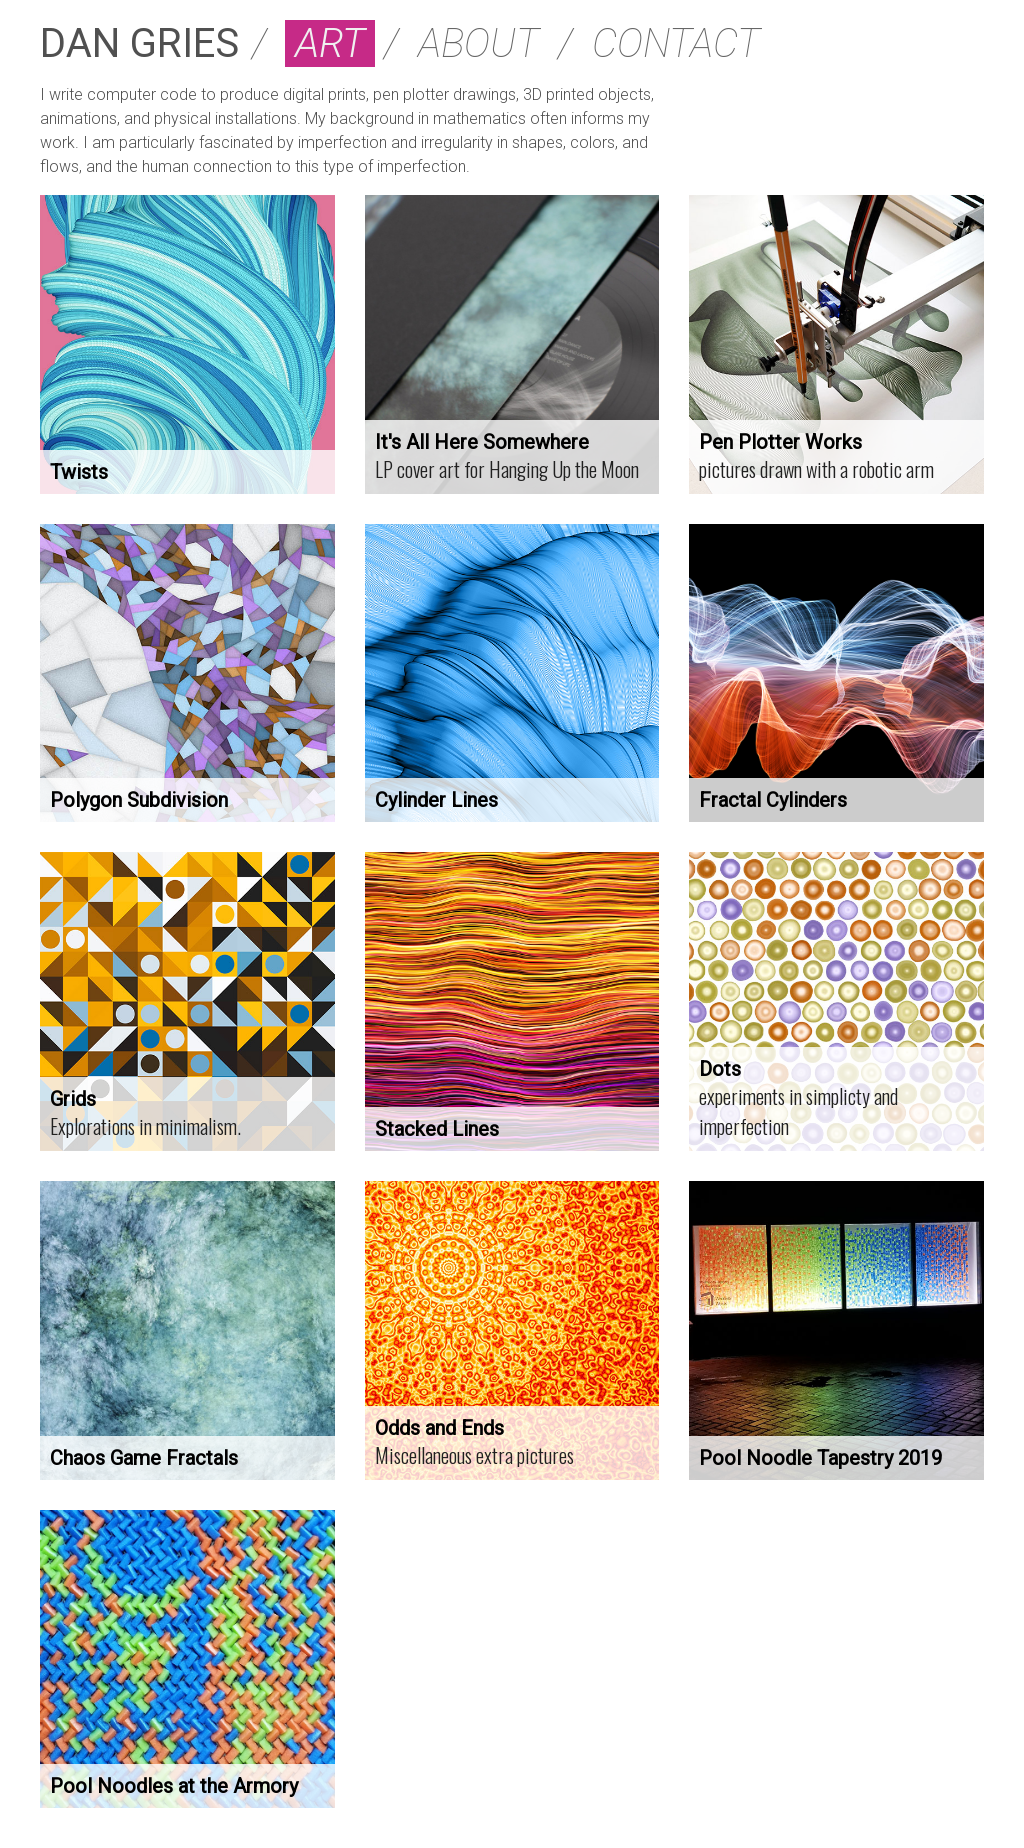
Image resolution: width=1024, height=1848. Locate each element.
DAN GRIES (139, 43)
